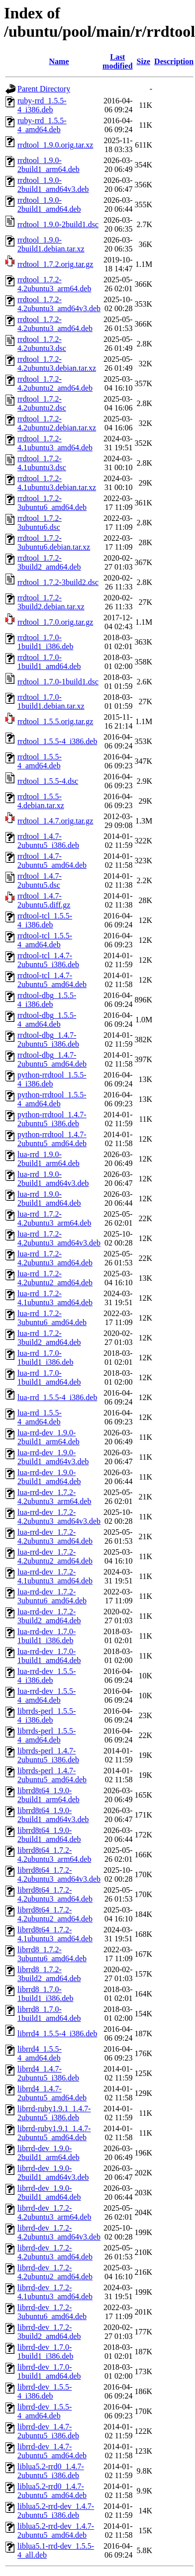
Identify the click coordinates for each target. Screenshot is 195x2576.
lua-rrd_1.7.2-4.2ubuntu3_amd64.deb (55, 1258)
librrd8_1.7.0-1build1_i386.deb (45, 1993)
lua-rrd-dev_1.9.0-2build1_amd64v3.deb (53, 1457)
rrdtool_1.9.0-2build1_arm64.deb (48, 164)
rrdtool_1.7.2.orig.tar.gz (55, 264)
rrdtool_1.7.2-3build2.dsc (57, 582)
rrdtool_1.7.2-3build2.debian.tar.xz (51, 602)
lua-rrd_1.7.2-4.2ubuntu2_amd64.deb (55, 1278)
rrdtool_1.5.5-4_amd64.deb (39, 761)
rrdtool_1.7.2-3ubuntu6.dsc (39, 522)
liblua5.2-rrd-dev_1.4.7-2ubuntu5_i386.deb (55, 2510)
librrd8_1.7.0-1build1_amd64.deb (49, 2013)
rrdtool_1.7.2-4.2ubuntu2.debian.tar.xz (56, 423)
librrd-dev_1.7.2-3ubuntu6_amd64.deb (52, 2312)
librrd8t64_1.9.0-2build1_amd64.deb (49, 1834)
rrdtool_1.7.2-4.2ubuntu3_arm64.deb (54, 284)
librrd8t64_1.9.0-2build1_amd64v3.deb (53, 1815)
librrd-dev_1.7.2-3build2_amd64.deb (49, 2331)
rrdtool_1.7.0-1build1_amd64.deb (49, 661)
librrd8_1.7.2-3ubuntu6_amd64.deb (52, 1954)
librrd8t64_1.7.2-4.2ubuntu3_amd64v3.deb (58, 1874)
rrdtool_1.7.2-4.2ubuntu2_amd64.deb (55, 383)
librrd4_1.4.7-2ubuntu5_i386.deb (48, 2073)
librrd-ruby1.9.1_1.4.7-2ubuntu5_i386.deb (54, 2113)
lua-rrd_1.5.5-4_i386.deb (57, 1397)
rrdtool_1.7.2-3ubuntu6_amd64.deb (52, 502)
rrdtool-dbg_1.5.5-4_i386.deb (46, 999)
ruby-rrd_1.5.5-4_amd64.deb (42, 125)
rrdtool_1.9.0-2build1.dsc (57, 224)
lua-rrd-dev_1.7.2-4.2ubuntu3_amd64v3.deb (58, 1516)
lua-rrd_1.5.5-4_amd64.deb (39, 1417)
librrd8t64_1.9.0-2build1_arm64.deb (48, 1795)
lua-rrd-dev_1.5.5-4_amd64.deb (46, 1695)
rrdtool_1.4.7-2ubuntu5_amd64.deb (52, 860)
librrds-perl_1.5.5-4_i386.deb (46, 1715)
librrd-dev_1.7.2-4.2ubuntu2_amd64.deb (55, 2272)
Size (144, 61)
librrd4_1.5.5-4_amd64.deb (39, 2053)
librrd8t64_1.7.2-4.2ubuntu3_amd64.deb (55, 1894)
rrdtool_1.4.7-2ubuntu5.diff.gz (43, 900)
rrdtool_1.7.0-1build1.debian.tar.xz (51, 701)
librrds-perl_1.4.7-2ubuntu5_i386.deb (48, 1755)
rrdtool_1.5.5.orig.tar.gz (55, 721)
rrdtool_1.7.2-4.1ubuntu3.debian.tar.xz (56, 483)
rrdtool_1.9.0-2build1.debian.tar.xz (51, 244)
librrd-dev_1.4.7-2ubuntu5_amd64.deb (52, 2451)
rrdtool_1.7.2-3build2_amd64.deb (49, 562)
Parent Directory (43, 88)
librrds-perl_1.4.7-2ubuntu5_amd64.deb (52, 1775)
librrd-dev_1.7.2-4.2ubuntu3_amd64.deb (55, 2252)
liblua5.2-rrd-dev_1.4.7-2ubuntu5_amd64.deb (55, 2530)
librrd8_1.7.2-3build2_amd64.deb (49, 1974)
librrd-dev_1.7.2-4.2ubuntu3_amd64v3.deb (58, 2232)
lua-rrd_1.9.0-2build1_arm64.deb (48, 1158)
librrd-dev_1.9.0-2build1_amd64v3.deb (53, 2172)
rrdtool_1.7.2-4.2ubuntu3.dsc (41, 343)
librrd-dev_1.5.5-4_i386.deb (44, 2391)
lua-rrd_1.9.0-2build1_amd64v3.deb (53, 1178)
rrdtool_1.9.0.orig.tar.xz (55, 145)
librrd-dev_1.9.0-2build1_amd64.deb (49, 2192)
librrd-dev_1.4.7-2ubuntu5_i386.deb (48, 2431)
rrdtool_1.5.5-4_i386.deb (57, 741)
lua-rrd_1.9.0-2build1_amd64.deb (49, 1198)
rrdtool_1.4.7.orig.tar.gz (55, 821)
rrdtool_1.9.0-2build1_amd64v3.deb (53, 184)
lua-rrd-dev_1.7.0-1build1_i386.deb (46, 1636)
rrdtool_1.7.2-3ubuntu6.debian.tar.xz (53, 542)
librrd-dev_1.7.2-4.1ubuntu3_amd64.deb (55, 2292)
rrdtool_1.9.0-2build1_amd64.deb (49, 204)
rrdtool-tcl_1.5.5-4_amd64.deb (44, 940)
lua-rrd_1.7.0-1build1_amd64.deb (49, 1377)
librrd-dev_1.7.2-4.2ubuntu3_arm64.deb (54, 2212)
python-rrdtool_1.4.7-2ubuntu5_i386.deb (52, 1119)
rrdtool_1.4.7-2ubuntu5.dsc (39, 880)
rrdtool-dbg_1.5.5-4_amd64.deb (46, 1019)
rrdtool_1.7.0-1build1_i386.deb (45, 642)
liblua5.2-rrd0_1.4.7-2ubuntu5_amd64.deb (52, 2490)
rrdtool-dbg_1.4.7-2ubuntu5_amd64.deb (52, 1059)
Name (59, 61)
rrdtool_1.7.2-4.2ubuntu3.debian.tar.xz (56, 363)
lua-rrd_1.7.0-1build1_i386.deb (45, 1357)
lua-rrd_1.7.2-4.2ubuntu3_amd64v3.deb (58, 1238)
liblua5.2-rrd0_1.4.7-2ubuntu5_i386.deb (50, 2471)
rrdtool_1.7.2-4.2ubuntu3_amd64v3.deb (58, 304)
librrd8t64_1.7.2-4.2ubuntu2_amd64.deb (55, 1914)
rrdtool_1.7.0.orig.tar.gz (55, 622)
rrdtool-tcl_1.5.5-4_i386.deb (44, 920)
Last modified (117, 61)
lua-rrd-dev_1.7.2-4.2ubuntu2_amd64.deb (55, 1556)
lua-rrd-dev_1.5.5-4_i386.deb (46, 1675)
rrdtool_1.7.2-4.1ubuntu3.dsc (41, 463)
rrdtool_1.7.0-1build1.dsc (57, 681)
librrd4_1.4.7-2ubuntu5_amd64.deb (52, 2093)
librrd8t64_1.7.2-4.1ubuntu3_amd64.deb (55, 1934)
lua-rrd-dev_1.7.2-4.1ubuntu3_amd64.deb (55, 1576)
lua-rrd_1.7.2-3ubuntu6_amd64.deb (52, 1318)
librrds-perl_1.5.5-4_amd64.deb (46, 1735)
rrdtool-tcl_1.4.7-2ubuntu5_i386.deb (48, 960)
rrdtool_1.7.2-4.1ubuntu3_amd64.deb (55, 443)
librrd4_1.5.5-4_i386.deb (57, 2033)
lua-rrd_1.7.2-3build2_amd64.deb (49, 1337)
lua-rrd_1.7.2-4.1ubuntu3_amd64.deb (55, 1298)
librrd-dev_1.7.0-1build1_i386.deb (45, 2351)
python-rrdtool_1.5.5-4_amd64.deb (52, 1099)
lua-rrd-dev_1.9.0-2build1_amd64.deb (49, 1477)
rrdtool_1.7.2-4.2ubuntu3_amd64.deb (55, 323)
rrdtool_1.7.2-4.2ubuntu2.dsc (41, 403)
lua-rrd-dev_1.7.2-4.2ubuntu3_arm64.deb (54, 1496)
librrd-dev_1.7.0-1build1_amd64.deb (49, 2371)
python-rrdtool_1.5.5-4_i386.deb (52, 1079)
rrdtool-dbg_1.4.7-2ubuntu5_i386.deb (48, 1039)
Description (174, 61)
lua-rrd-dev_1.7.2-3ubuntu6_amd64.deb (52, 1596)
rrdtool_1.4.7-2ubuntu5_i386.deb (48, 840)
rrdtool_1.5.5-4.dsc (47, 781)
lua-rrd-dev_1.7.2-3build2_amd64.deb (49, 1616)
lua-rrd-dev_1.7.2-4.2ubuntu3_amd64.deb (55, 1536)
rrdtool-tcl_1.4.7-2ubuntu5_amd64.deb (52, 980)
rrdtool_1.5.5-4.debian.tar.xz (40, 801)
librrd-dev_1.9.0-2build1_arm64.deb (48, 2152)
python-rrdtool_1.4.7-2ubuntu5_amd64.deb (52, 1139)
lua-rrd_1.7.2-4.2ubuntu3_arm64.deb (54, 1218)
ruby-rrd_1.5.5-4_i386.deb (42, 105)
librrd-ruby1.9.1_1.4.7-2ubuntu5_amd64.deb (54, 2133)
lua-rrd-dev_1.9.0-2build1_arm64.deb (48, 1437)
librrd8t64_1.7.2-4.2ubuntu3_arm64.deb (54, 1854)
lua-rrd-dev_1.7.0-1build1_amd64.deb (49, 1655)
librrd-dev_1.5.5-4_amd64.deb (44, 2411)
